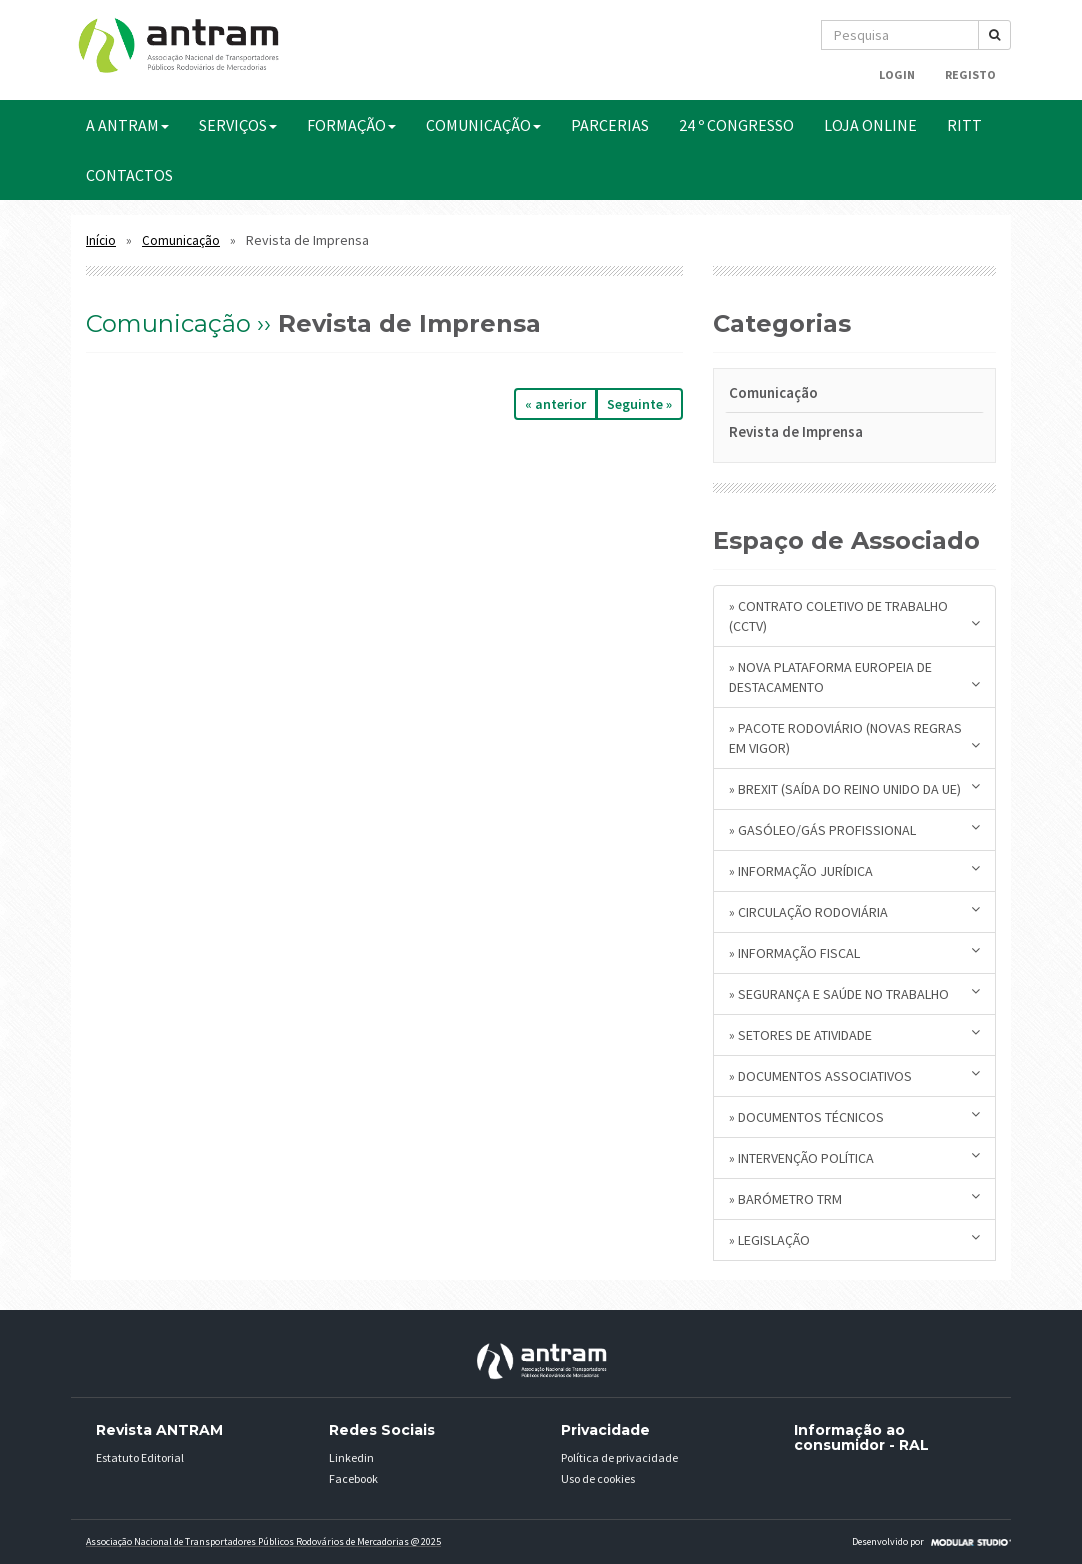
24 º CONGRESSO (736, 125)
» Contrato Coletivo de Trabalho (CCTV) (854, 616)
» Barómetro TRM (854, 1198)
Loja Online (870, 125)
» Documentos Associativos (854, 1075)
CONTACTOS (129, 175)
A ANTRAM (127, 125)
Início (101, 240)
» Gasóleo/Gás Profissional (854, 829)
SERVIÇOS (238, 125)
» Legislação (854, 1239)
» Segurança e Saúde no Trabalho (854, 993)
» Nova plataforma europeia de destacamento (854, 677)
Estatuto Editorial (140, 1457)
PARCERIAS (610, 125)
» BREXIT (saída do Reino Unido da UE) (854, 788)
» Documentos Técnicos (854, 1116)
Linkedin (351, 1457)
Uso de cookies (598, 1478)
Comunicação (181, 240)
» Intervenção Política (854, 1157)
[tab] (854, 396)
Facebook (353, 1478)
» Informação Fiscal (854, 952)
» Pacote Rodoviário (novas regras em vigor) (854, 738)
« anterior (555, 404)
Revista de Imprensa (796, 431)
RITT (964, 125)
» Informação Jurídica (854, 870)
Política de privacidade (619, 1457)
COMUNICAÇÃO (483, 125)
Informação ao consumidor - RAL (861, 1437)
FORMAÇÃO (351, 125)
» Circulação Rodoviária (854, 911)
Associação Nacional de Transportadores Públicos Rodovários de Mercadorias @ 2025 (263, 1541)
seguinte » (639, 404)
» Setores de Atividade (854, 1034)
